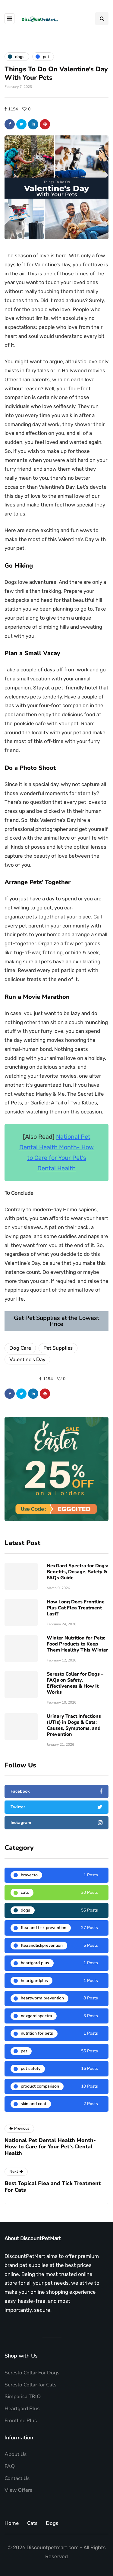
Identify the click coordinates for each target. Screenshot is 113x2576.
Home (12, 2523)
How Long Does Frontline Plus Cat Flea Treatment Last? (76, 1608)
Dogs (52, 2523)
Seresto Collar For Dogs (32, 2372)
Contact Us (17, 2478)
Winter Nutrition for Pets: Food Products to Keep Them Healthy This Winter (77, 1644)
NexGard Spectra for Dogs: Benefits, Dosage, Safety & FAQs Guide (77, 1571)
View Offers (18, 2490)
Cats (32, 2523)
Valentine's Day (27, 1359)
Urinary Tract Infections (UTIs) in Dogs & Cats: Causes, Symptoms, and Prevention (74, 1725)
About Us (16, 2454)
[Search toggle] (101, 18)
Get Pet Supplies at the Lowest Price (56, 1321)
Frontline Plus (21, 2420)
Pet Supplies (58, 1348)
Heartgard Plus (22, 2408)
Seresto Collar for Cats (30, 2384)
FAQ (10, 2466)
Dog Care (20, 1348)
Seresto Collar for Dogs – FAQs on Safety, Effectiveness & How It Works (75, 1683)
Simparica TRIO (23, 2396)
